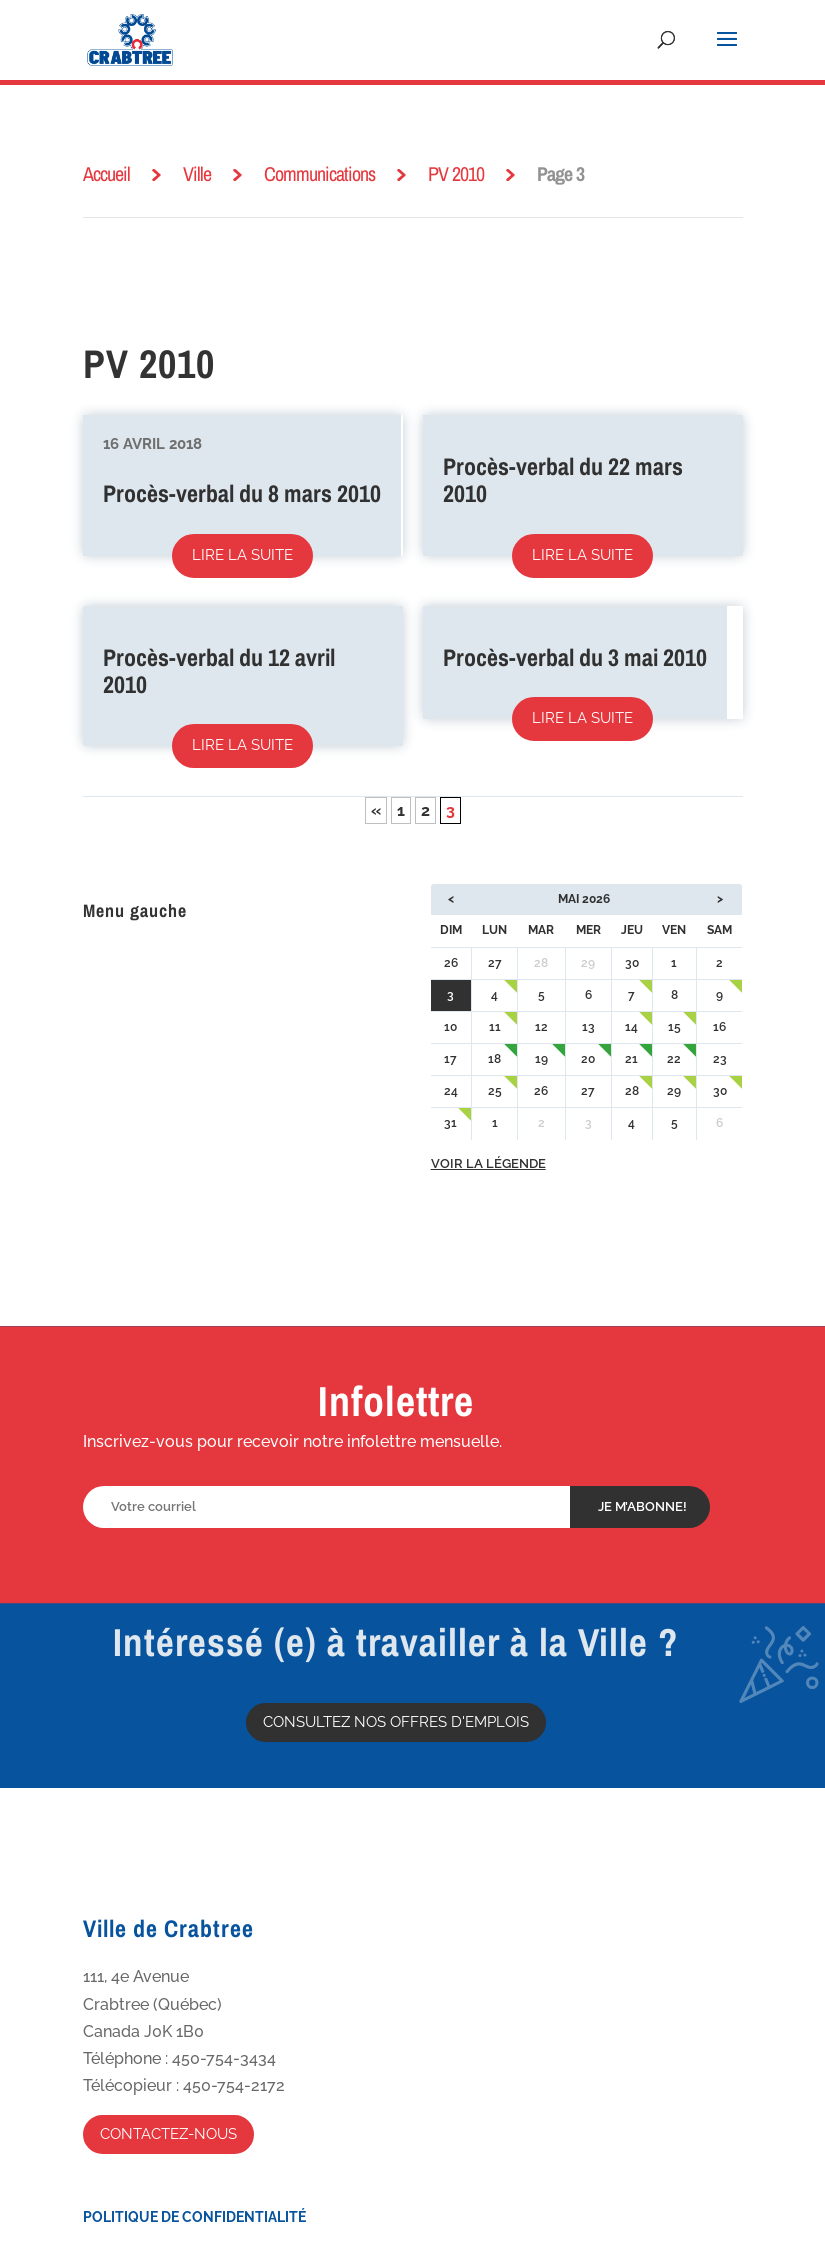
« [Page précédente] (376, 810)
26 (451, 963)
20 (588, 1059)
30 (632, 963)
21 (631, 1059)
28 (632, 1091)
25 (495, 1091)
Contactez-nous (168, 2134)
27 (495, 963)
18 (494, 1059)
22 (674, 1059)
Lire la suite (242, 555)
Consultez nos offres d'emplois (396, 1722)
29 (674, 1091)
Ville (197, 173)
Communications (319, 173)
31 (450, 1123)
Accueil (106, 173)
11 (495, 1027)
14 (631, 1027)
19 (541, 1059)
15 (674, 1027)
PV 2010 (456, 173)
